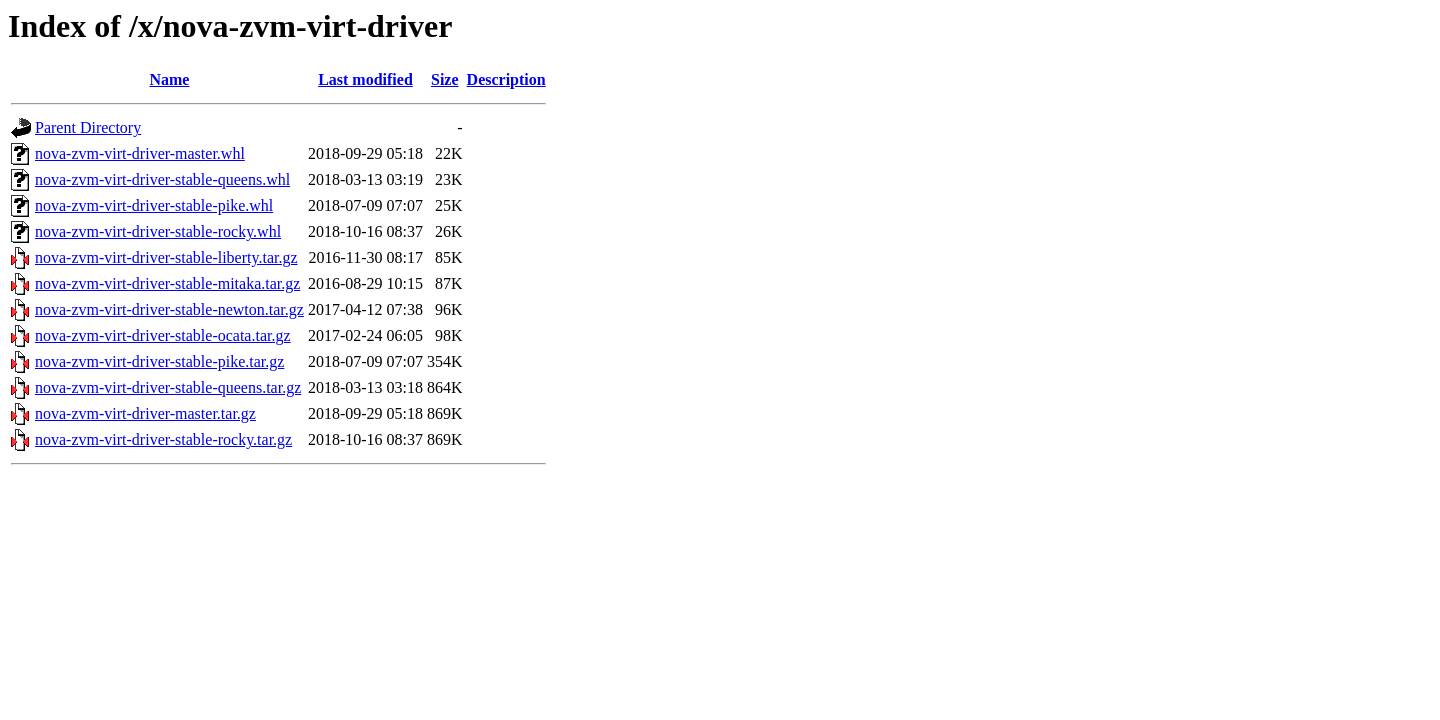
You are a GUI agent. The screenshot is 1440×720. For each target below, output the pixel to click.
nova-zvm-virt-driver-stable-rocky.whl (158, 231)
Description (506, 79)
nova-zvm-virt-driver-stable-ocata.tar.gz (163, 335)
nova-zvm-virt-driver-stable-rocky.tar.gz (163, 439)
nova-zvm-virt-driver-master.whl (140, 153)
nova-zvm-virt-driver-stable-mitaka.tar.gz (167, 283)
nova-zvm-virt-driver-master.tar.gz (145, 413)
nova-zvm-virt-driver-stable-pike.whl (154, 205)
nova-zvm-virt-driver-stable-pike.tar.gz (159, 361)
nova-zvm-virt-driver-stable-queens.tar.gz (168, 387)
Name (169, 79)
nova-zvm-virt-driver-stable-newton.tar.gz (169, 309)
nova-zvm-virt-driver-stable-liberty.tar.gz (166, 257)
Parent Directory (88, 127)
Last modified (365, 79)
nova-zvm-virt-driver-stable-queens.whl (162, 179)
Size (445, 79)
